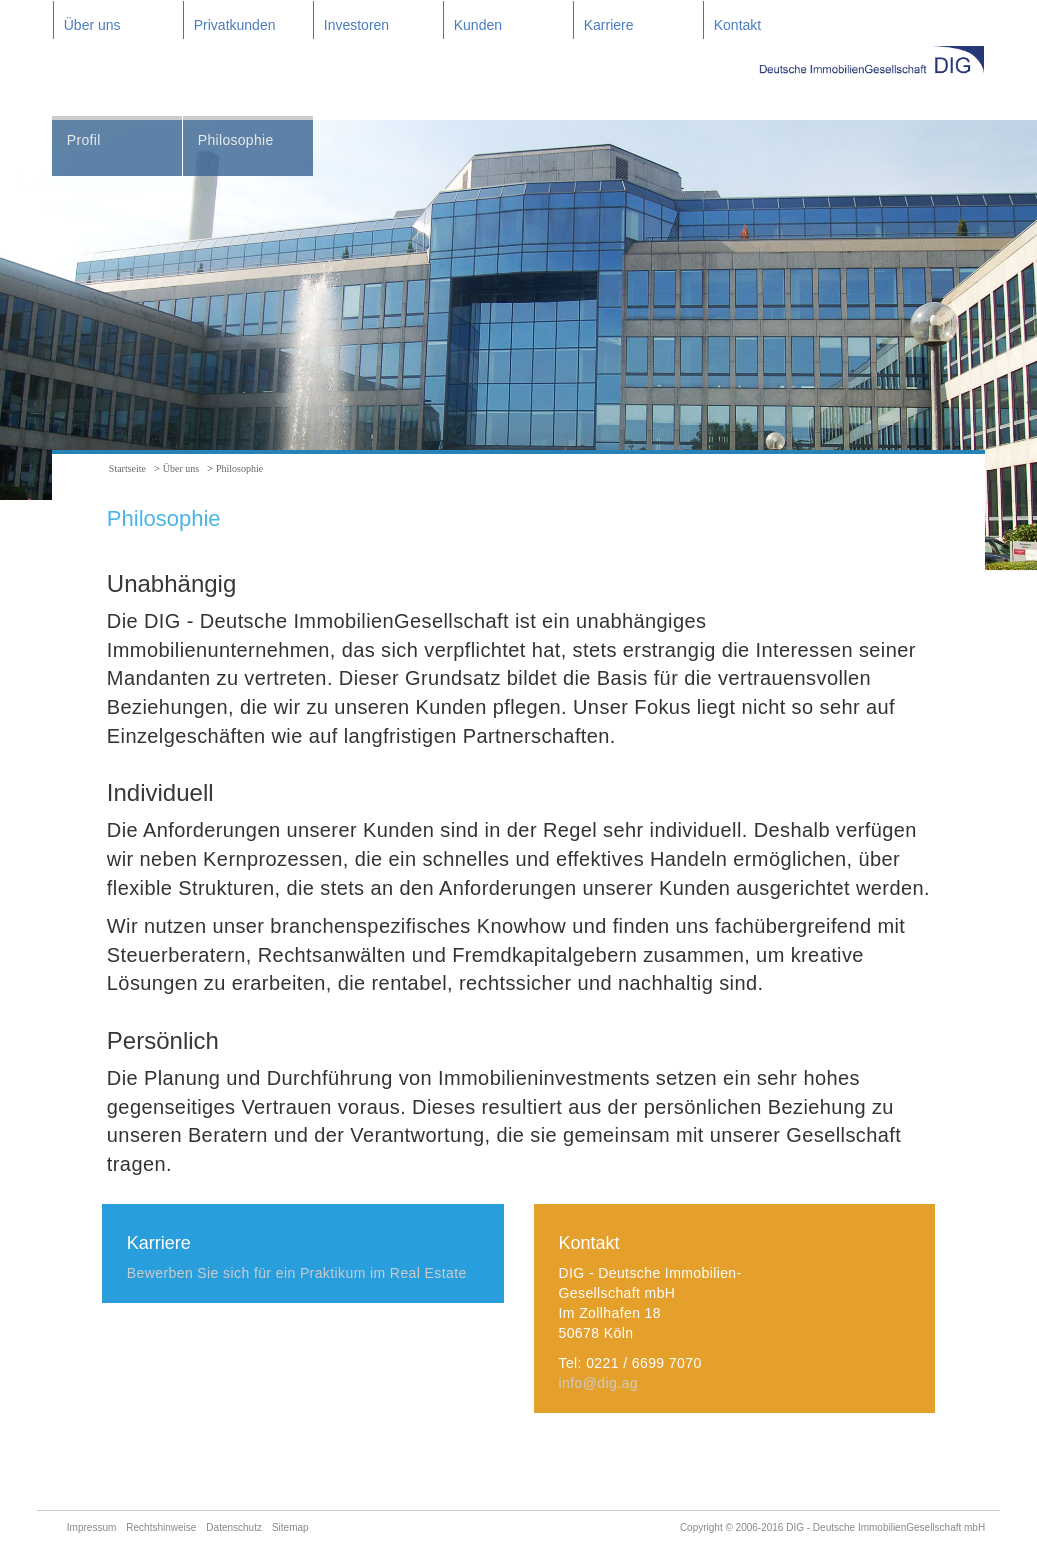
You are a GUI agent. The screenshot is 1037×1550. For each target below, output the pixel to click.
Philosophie (236, 140)
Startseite (127, 468)
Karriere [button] (609, 25)
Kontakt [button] (737, 25)
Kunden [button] (478, 25)
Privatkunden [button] (235, 25)
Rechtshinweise (161, 1527)
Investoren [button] (356, 25)
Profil (84, 140)
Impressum (91, 1527)
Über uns (181, 468)
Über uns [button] (92, 25)
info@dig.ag (598, 1383)
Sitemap (290, 1527)
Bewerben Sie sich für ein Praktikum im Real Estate (297, 1273)
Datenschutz (234, 1527)
